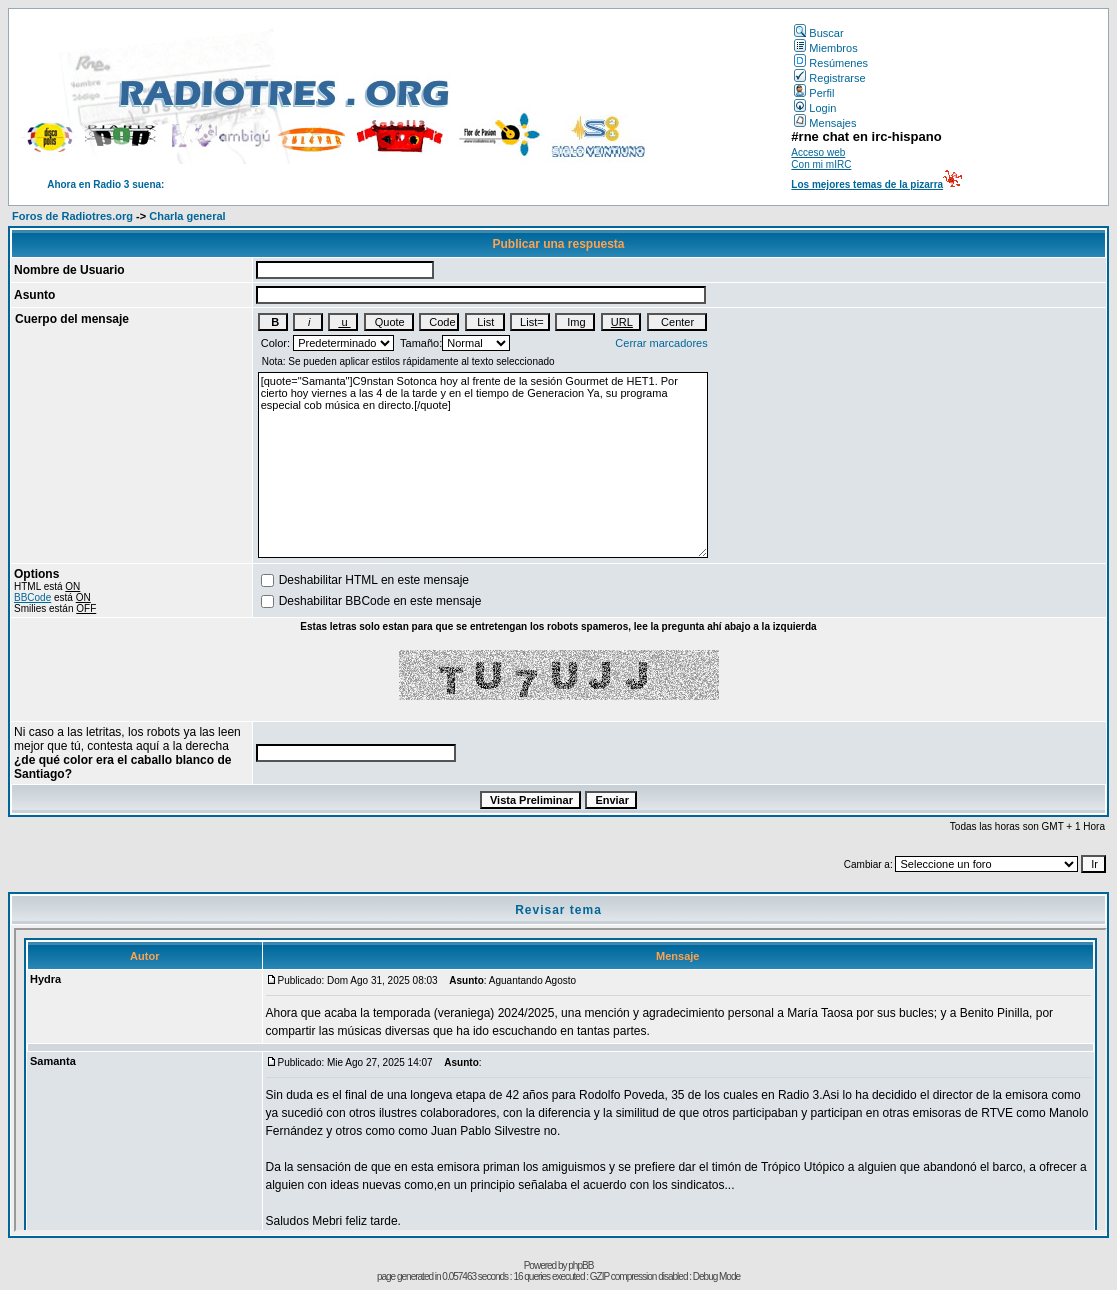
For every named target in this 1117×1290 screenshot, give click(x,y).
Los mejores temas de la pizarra (867, 184)
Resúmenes (831, 63)
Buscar (818, 33)
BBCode (32, 597)
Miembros (825, 48)
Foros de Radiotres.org (72, 216)
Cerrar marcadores (661, 343)
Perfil (814, 93)
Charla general (187, 216)
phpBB (580, 1265)
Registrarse (829, 78)
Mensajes (825, 123)
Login (815, 108)
